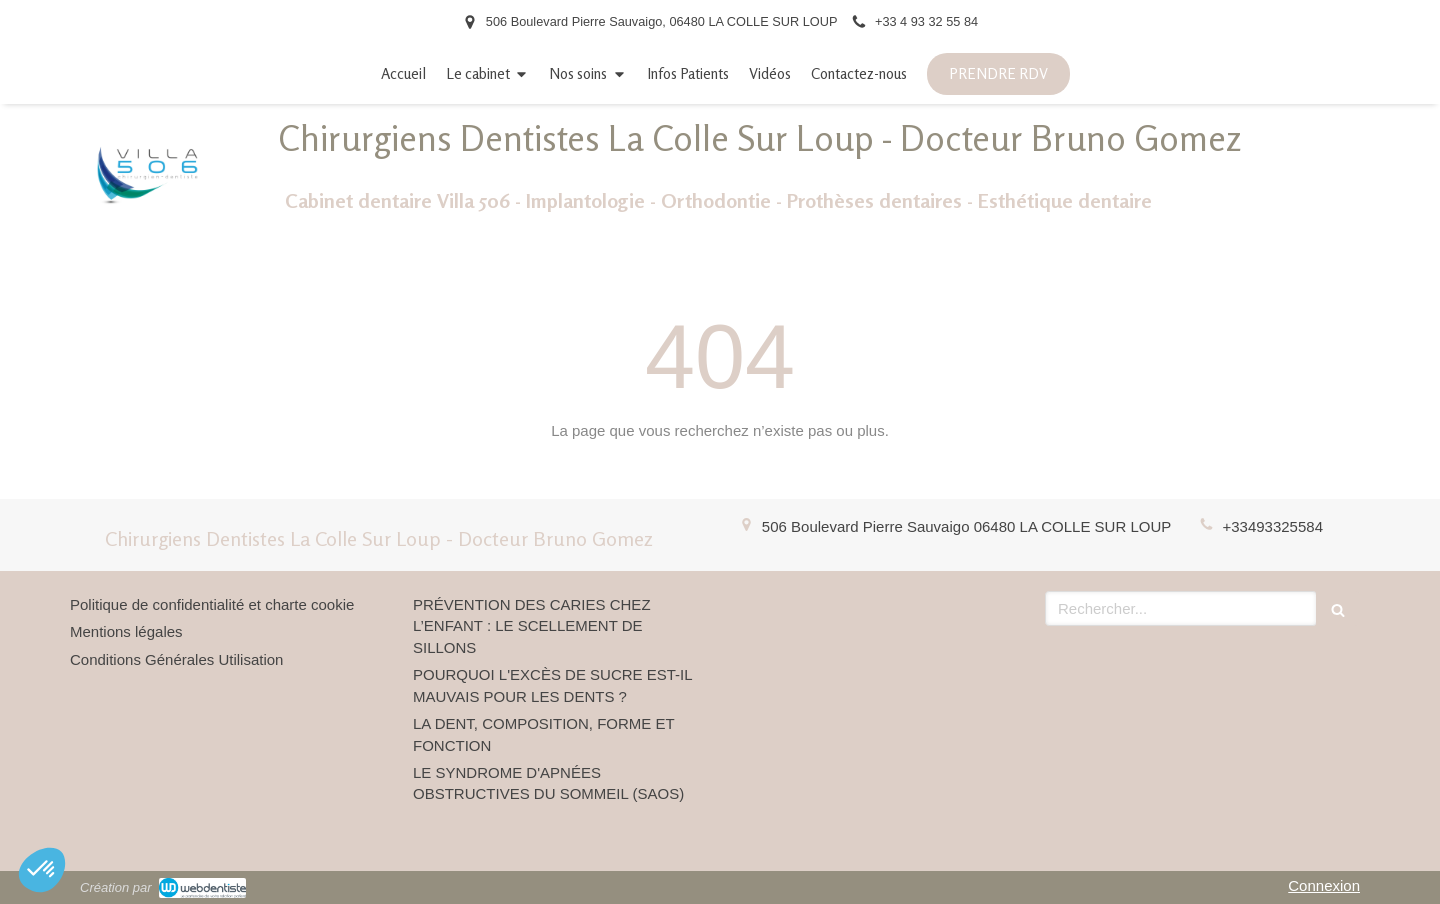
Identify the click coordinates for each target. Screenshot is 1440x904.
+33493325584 (1272, 526)
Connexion (1324, 885)
